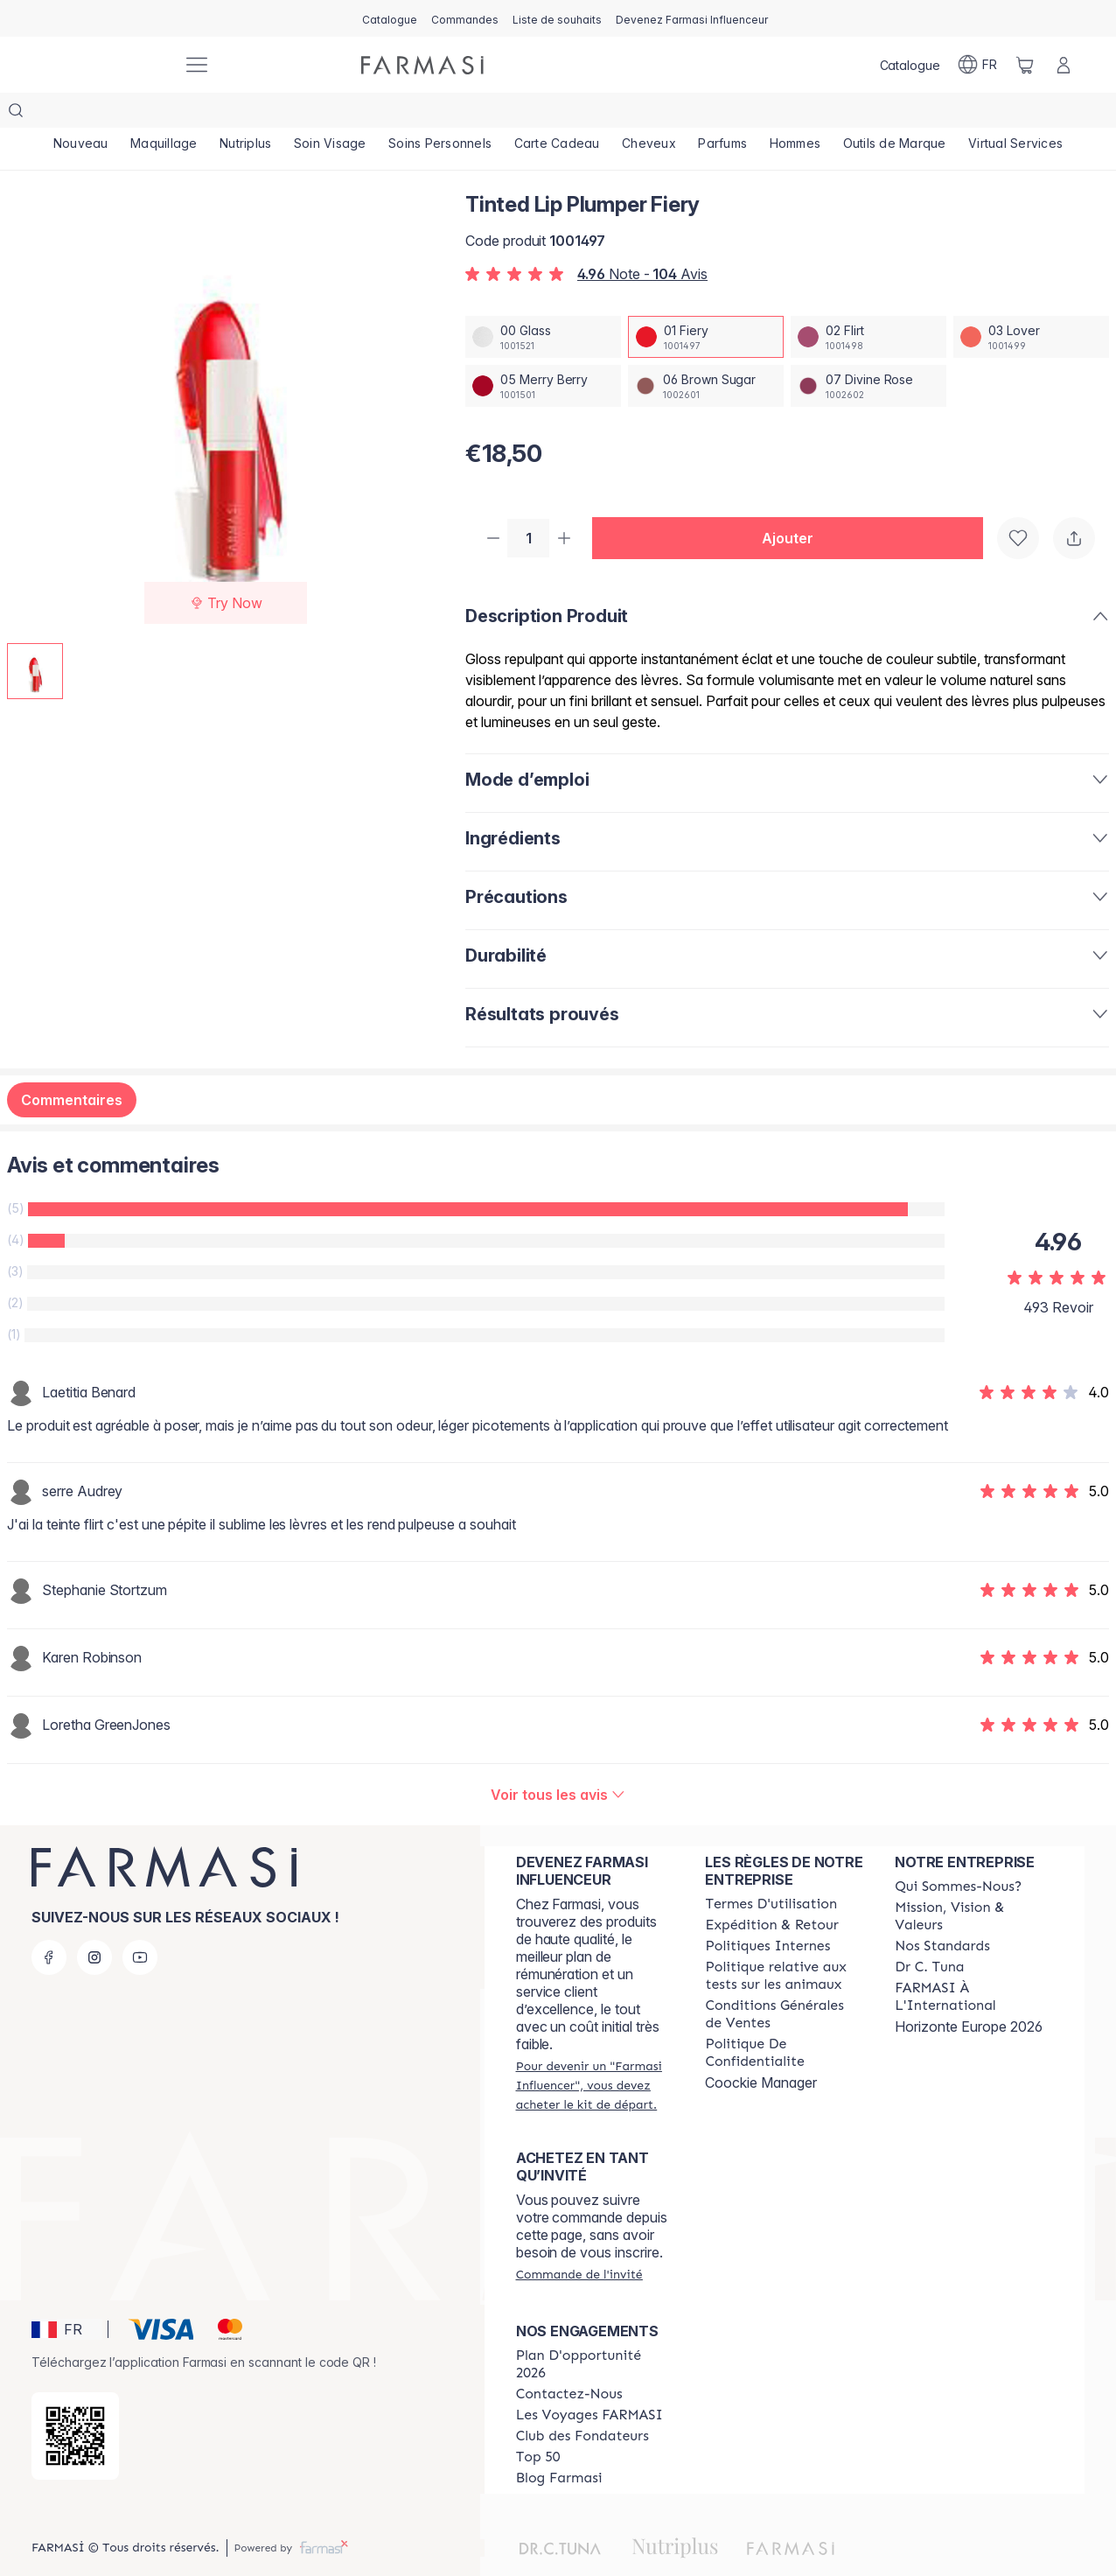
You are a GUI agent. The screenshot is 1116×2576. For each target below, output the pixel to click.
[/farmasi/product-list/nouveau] (80, 114)
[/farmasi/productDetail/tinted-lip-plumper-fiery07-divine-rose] (868, 351)
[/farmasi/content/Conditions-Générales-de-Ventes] (784, 1981)
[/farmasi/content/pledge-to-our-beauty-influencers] (929, 1933)
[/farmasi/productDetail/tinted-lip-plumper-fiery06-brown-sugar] (706, 351)
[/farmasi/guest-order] (579, 2240)
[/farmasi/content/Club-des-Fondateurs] (582, 2403)
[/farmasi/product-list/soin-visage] (329, 114)
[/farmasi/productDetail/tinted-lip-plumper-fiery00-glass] (543, 302)
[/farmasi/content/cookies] (784, 2019)
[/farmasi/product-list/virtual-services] (1015, 114)
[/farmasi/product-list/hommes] (795, 114)
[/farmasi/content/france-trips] (589, 2381)
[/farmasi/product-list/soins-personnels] (440, 114)
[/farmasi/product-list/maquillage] (163, 114)
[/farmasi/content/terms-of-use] (771, 1871)
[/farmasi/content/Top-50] (538, 2423)
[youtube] (139, 1924)
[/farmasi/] (103, 65)
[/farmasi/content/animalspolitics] (784, 1942)
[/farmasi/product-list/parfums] (722, 114)
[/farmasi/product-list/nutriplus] (245, 114)
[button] (794, 504)
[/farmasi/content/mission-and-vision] (974, 1883)
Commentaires (71, 1066)
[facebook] (48, 1924)
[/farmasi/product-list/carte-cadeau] (557, 114)
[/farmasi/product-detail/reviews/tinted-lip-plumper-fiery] (557, 1761)
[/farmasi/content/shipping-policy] (771, 1891)
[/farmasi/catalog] (389, 18)
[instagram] (94, 1924)
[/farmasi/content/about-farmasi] (958, 1853)
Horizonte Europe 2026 (969, 1993)
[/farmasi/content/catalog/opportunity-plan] (595, 2331)
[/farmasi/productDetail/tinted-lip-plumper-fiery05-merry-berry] (543, 351)
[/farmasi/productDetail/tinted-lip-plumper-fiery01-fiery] (706, 302)
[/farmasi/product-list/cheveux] (648, 114)
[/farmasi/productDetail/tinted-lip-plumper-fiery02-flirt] (868, 302)
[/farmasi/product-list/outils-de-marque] (895, 114)
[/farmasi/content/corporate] (974, 1963)
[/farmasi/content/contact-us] (569, 2361)
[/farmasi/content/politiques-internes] (767, 1913)
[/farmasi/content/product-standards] (942, 1913)
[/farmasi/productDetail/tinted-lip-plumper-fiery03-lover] (1031, 302)
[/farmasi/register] (465, 18)
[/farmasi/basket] (1025, 64)
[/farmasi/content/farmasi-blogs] (559, 2445)
